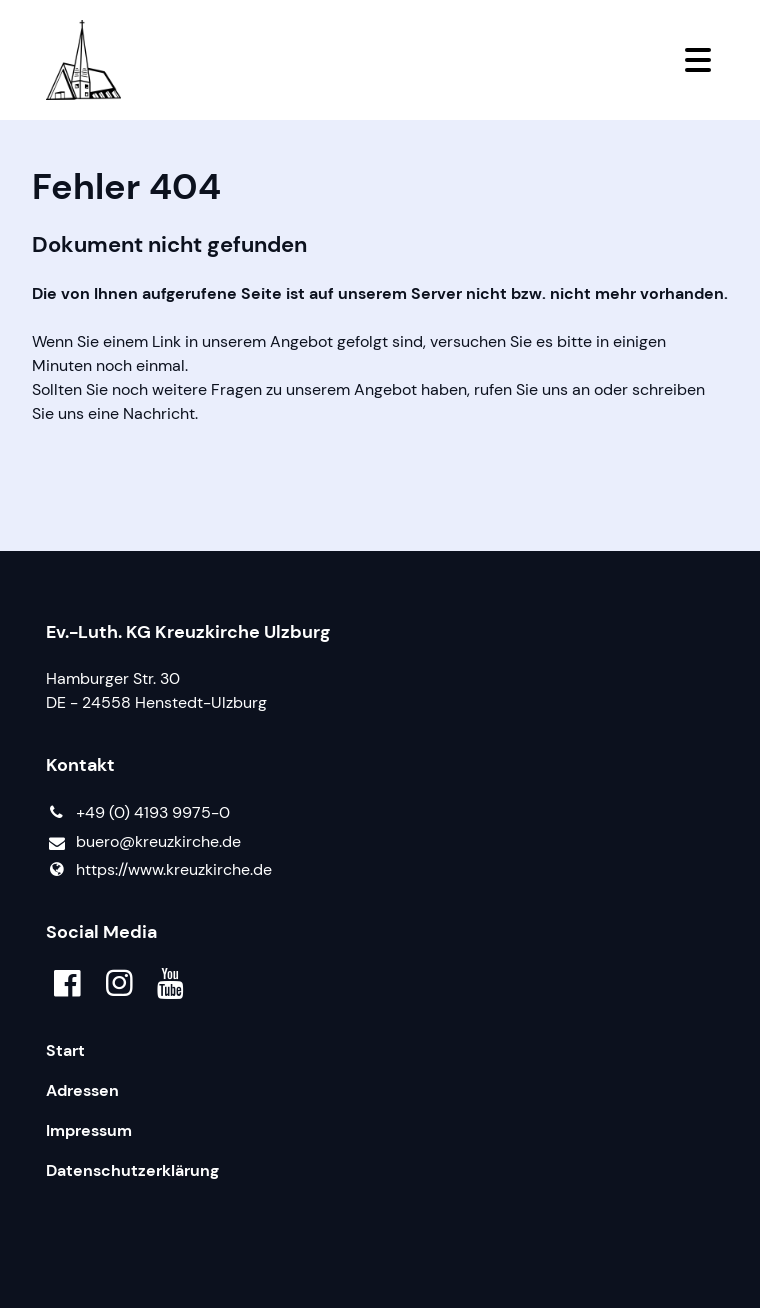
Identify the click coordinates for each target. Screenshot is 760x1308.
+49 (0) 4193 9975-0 (138, 813)
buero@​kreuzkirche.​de (143, 842)
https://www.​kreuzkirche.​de (159, 870)
